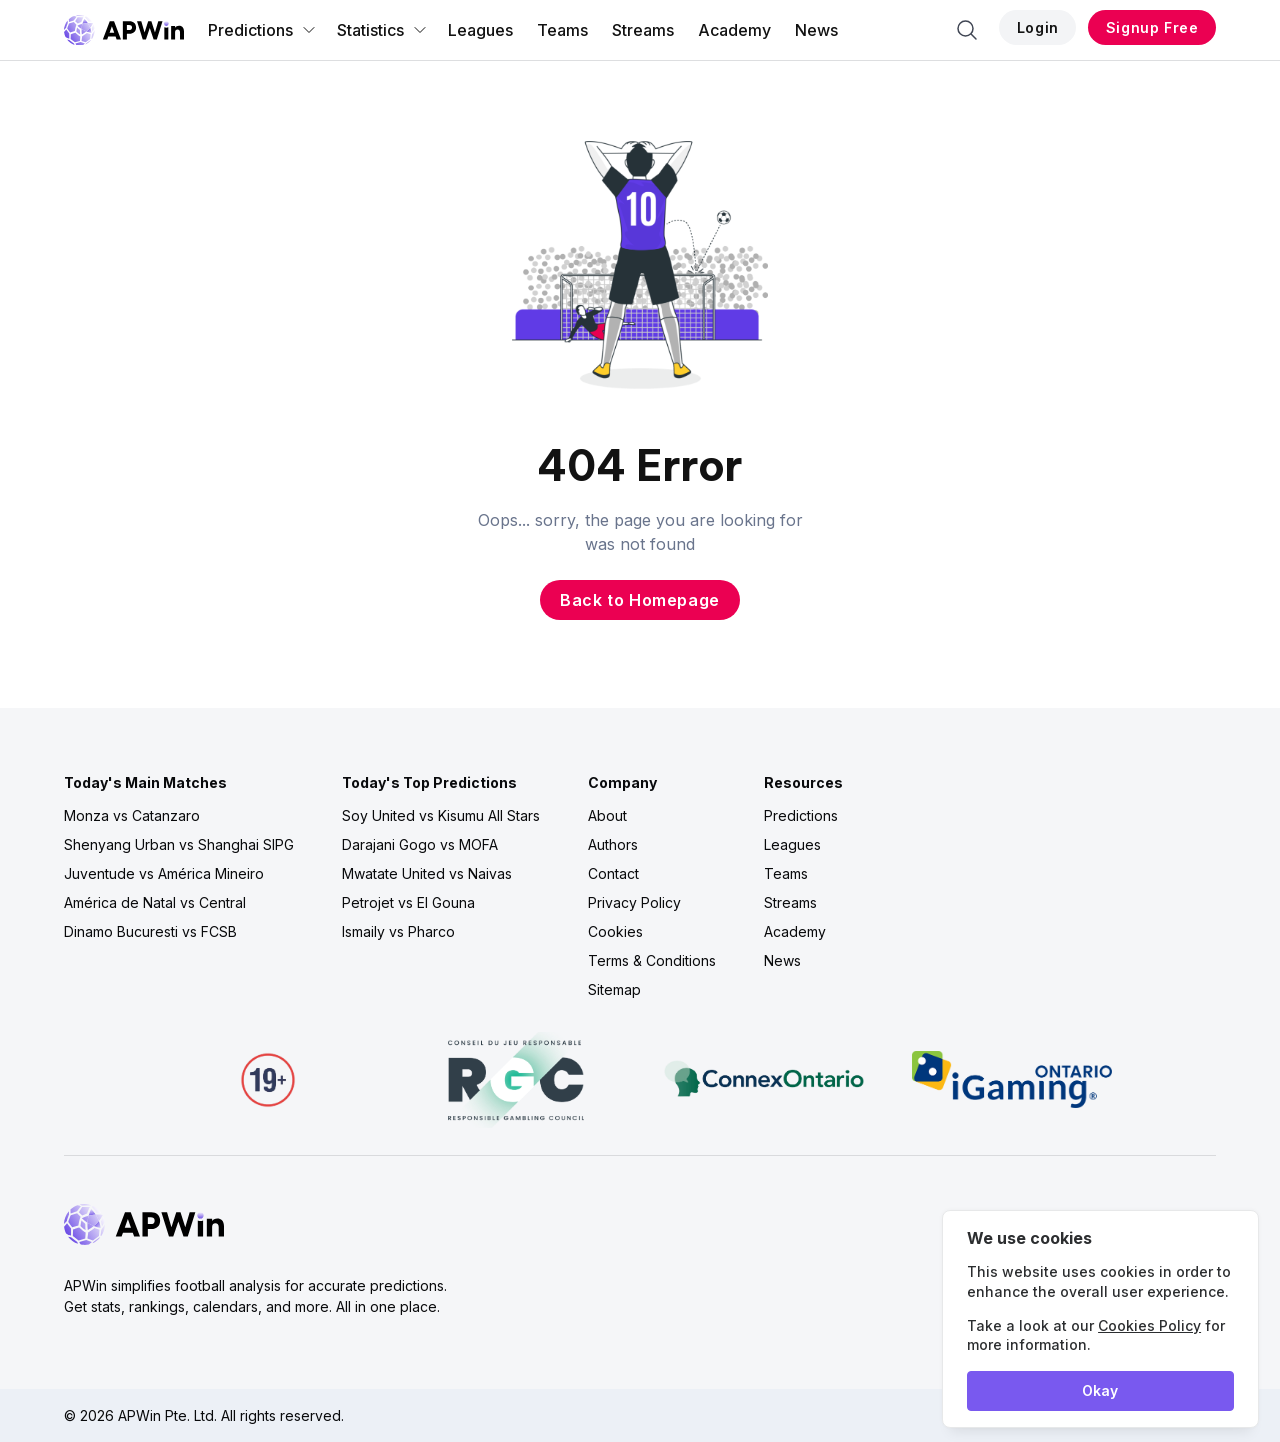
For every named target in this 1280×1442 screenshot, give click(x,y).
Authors (613, 844)
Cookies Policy (1149, 1325)
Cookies (615, 931)
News (816, 30)
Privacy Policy (634, 902)
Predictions (262, 30)
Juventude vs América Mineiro (164, 873)
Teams (562, 30)
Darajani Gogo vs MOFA (420, 844)
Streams (643, 30)
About (607, 815)
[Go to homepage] (124, 30)
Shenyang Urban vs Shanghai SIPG (179, 844)
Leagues (480, 30)
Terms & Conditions (652, 960)
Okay (1100, 1390)
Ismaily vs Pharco (398, 931)
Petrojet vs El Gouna (408, 902)
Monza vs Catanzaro (132, 815)
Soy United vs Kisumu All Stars (441, 815)
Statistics (382, 30)
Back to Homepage (640, 600)
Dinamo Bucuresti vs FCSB (150, 931)
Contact (613, 873)
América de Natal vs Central (155, 902)
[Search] (967, 30)
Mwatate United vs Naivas (427, 873)
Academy (734, 30)
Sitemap (614, 989)
